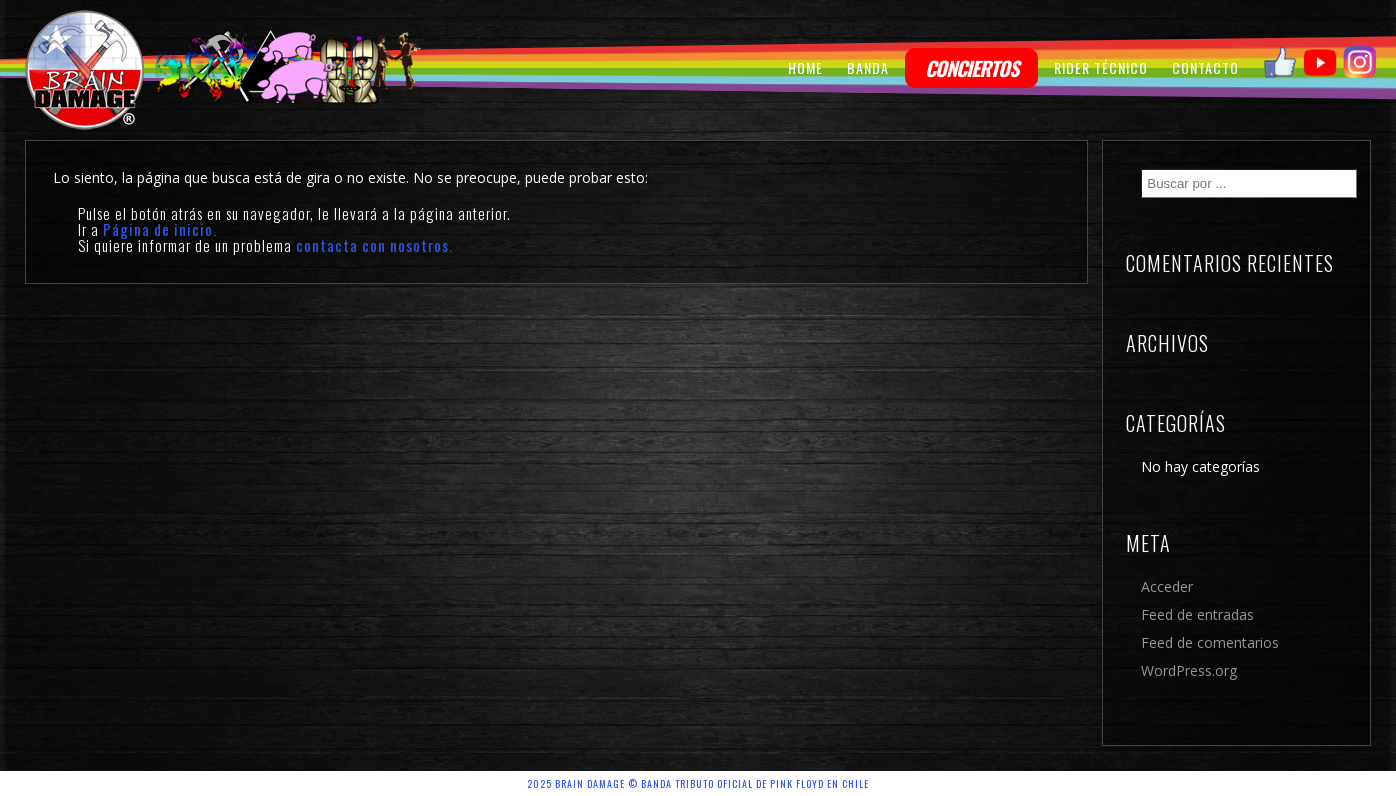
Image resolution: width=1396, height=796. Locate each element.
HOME (805, 67)
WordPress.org (1189, 670)
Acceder (1167, 586)
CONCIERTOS (971, 68)
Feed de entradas (1197, 614)
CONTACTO (1205, 67)
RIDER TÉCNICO (1101, 67)
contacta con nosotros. (374, 245)
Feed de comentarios (1210, 642)
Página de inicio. (160, 229)
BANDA (868, 67)
